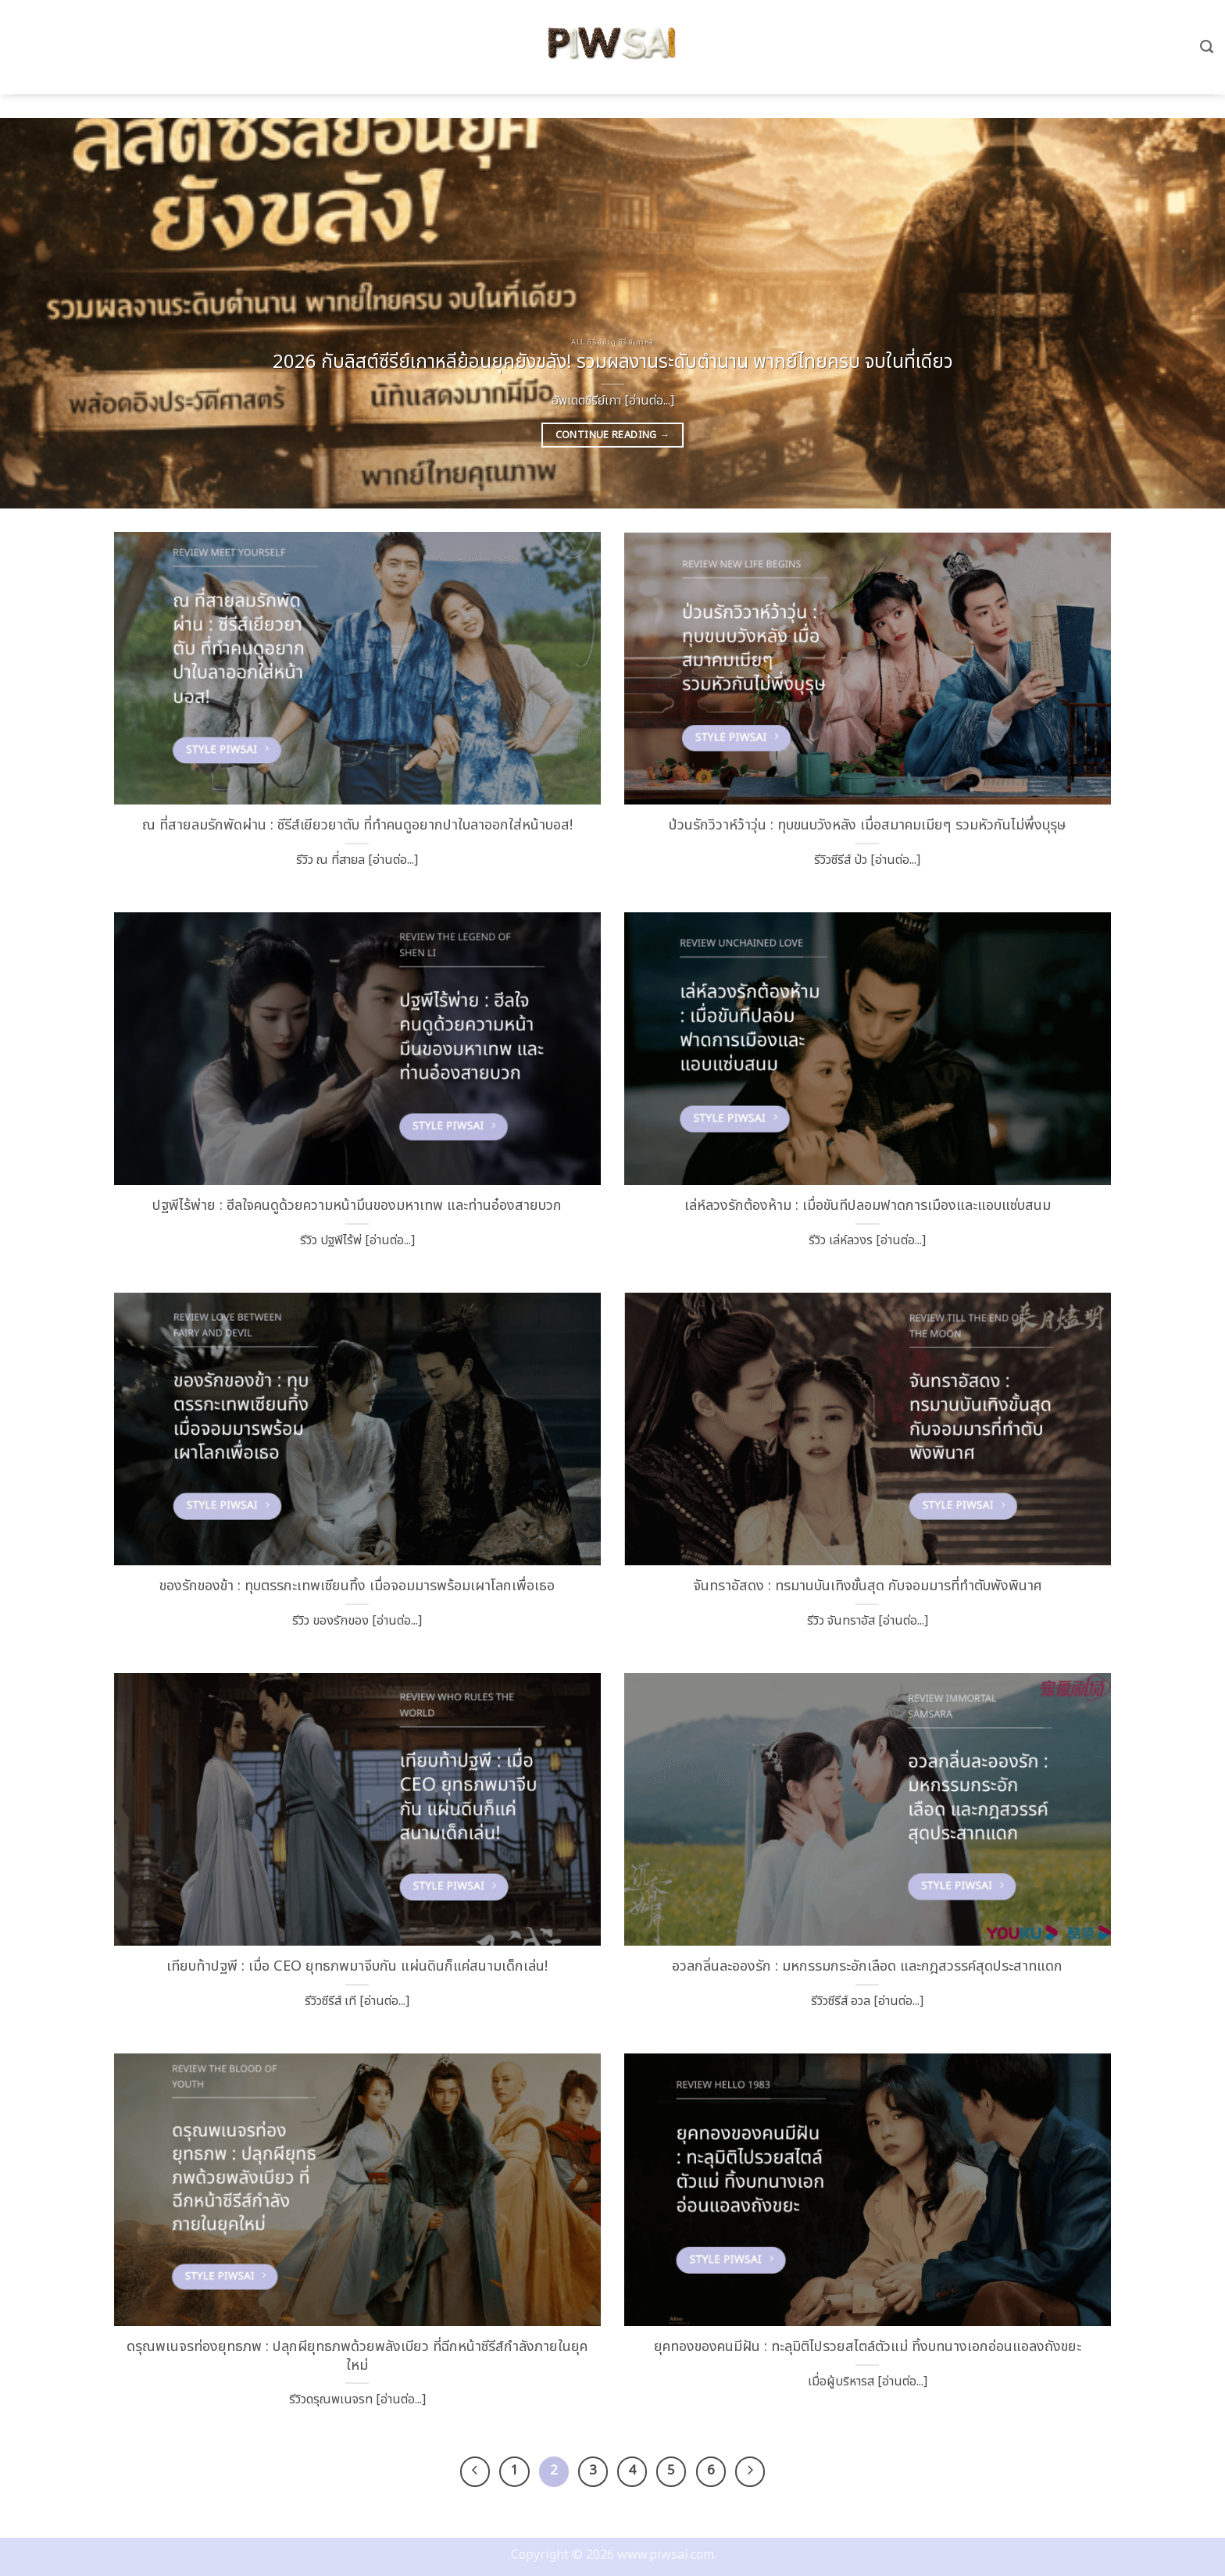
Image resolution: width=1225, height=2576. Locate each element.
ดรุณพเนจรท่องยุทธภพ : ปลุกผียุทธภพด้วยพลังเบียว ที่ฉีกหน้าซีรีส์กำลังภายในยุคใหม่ (357, 2356)
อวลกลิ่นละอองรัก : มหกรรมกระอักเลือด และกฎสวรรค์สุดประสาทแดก (867, 1966)
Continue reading (612, 435)
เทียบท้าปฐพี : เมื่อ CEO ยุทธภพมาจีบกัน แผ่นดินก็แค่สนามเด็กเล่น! (357, 1966)
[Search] (1206, 46)
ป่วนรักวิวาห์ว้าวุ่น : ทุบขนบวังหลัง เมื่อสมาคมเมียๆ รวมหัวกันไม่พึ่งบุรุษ (867, 825)
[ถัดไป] (747, 2470)
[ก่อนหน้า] (476, 2470)
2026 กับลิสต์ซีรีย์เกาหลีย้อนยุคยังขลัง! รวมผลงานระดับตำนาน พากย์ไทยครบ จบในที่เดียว (613, 363)
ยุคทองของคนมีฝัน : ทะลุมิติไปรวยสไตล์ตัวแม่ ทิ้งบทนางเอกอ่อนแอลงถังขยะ (867, 2347)
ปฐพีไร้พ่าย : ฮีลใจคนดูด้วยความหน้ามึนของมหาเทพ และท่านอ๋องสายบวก (357, 1206)
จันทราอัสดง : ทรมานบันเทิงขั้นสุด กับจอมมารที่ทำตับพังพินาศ (867, 1586)
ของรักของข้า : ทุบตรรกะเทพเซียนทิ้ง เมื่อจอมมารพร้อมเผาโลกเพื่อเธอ (357, 1586)
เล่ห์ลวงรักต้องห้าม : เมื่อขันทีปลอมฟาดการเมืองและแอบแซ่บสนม (867, 1206)
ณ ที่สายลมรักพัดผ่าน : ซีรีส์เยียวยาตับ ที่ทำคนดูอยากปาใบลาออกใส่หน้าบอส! (357, 825)
